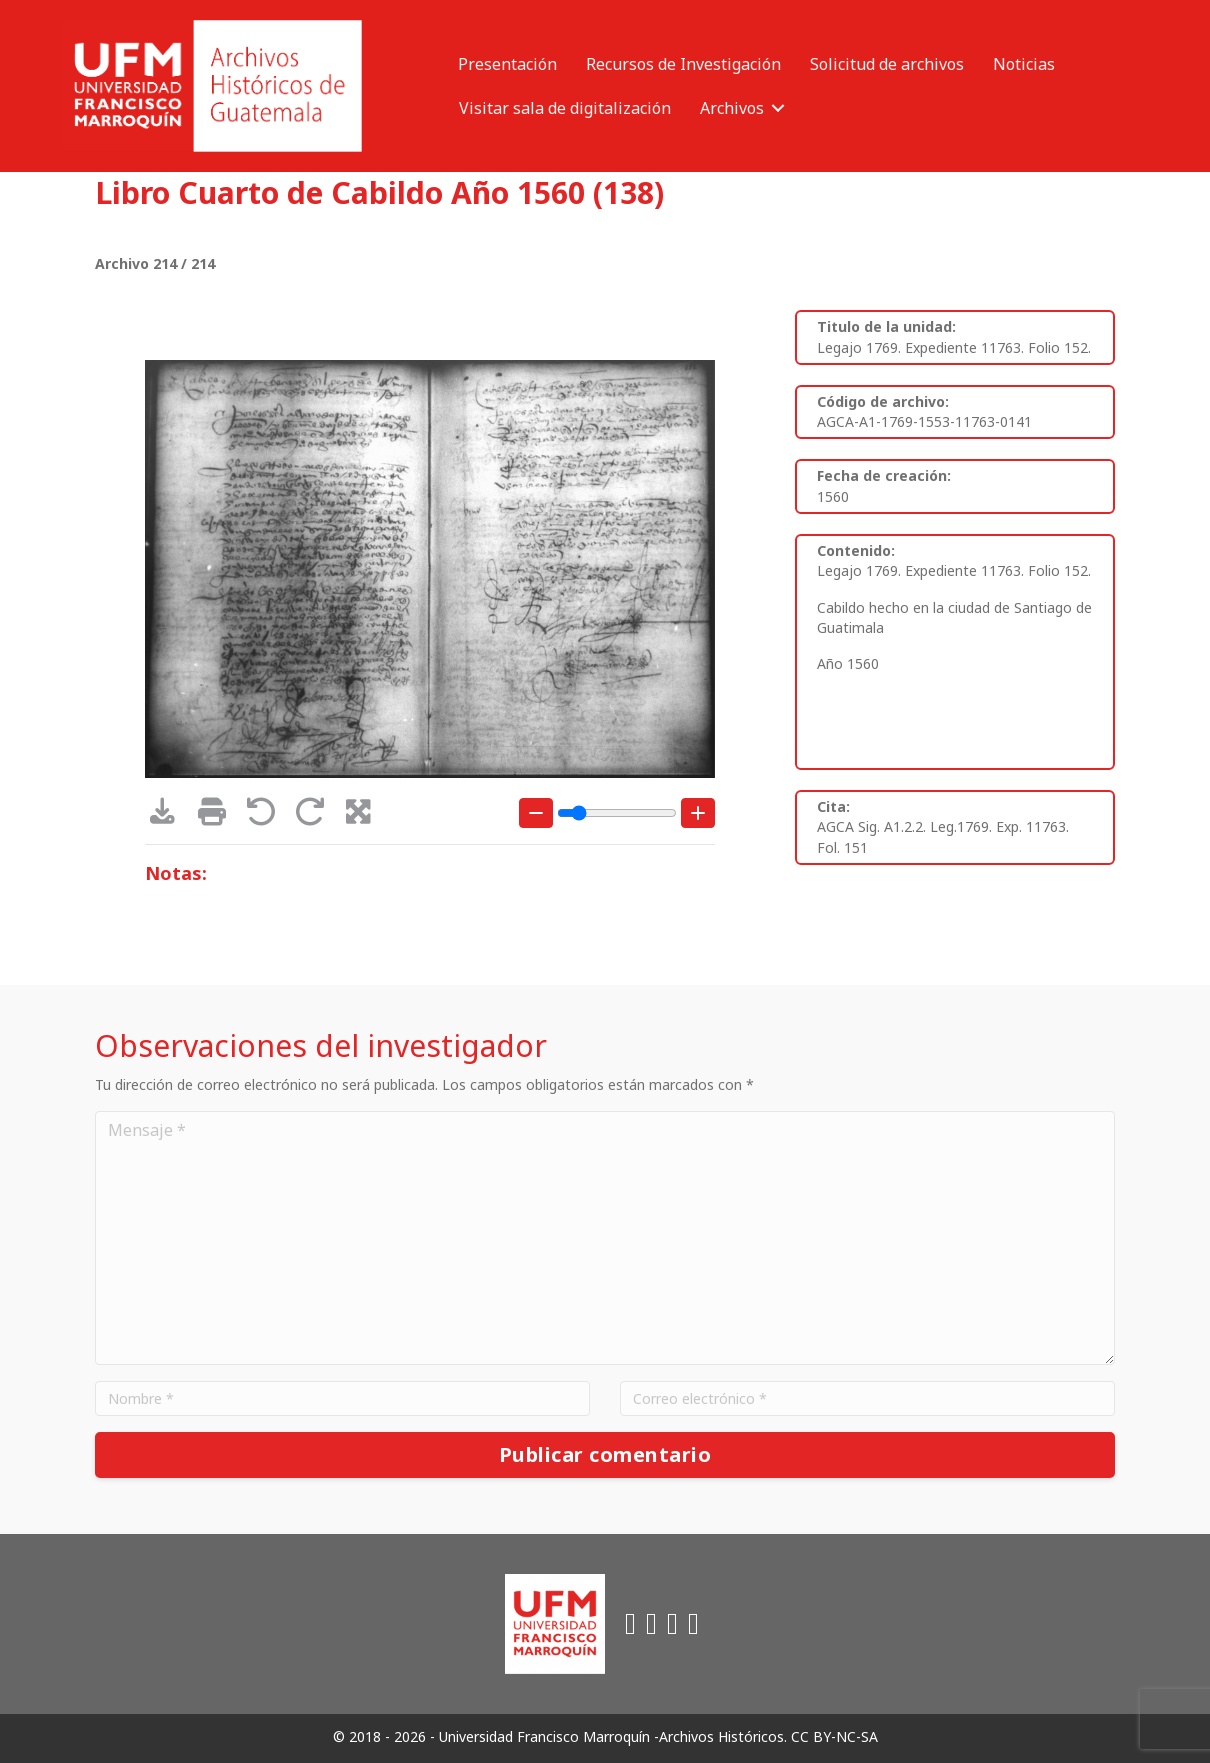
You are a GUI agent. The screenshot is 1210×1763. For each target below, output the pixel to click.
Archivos (732, 108)
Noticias (1024, 64)
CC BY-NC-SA (834, 1736)
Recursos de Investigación (683, 64)
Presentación (507, 64)
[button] (778, 108)
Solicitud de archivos (887, 64)
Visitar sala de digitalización (565, 108)
